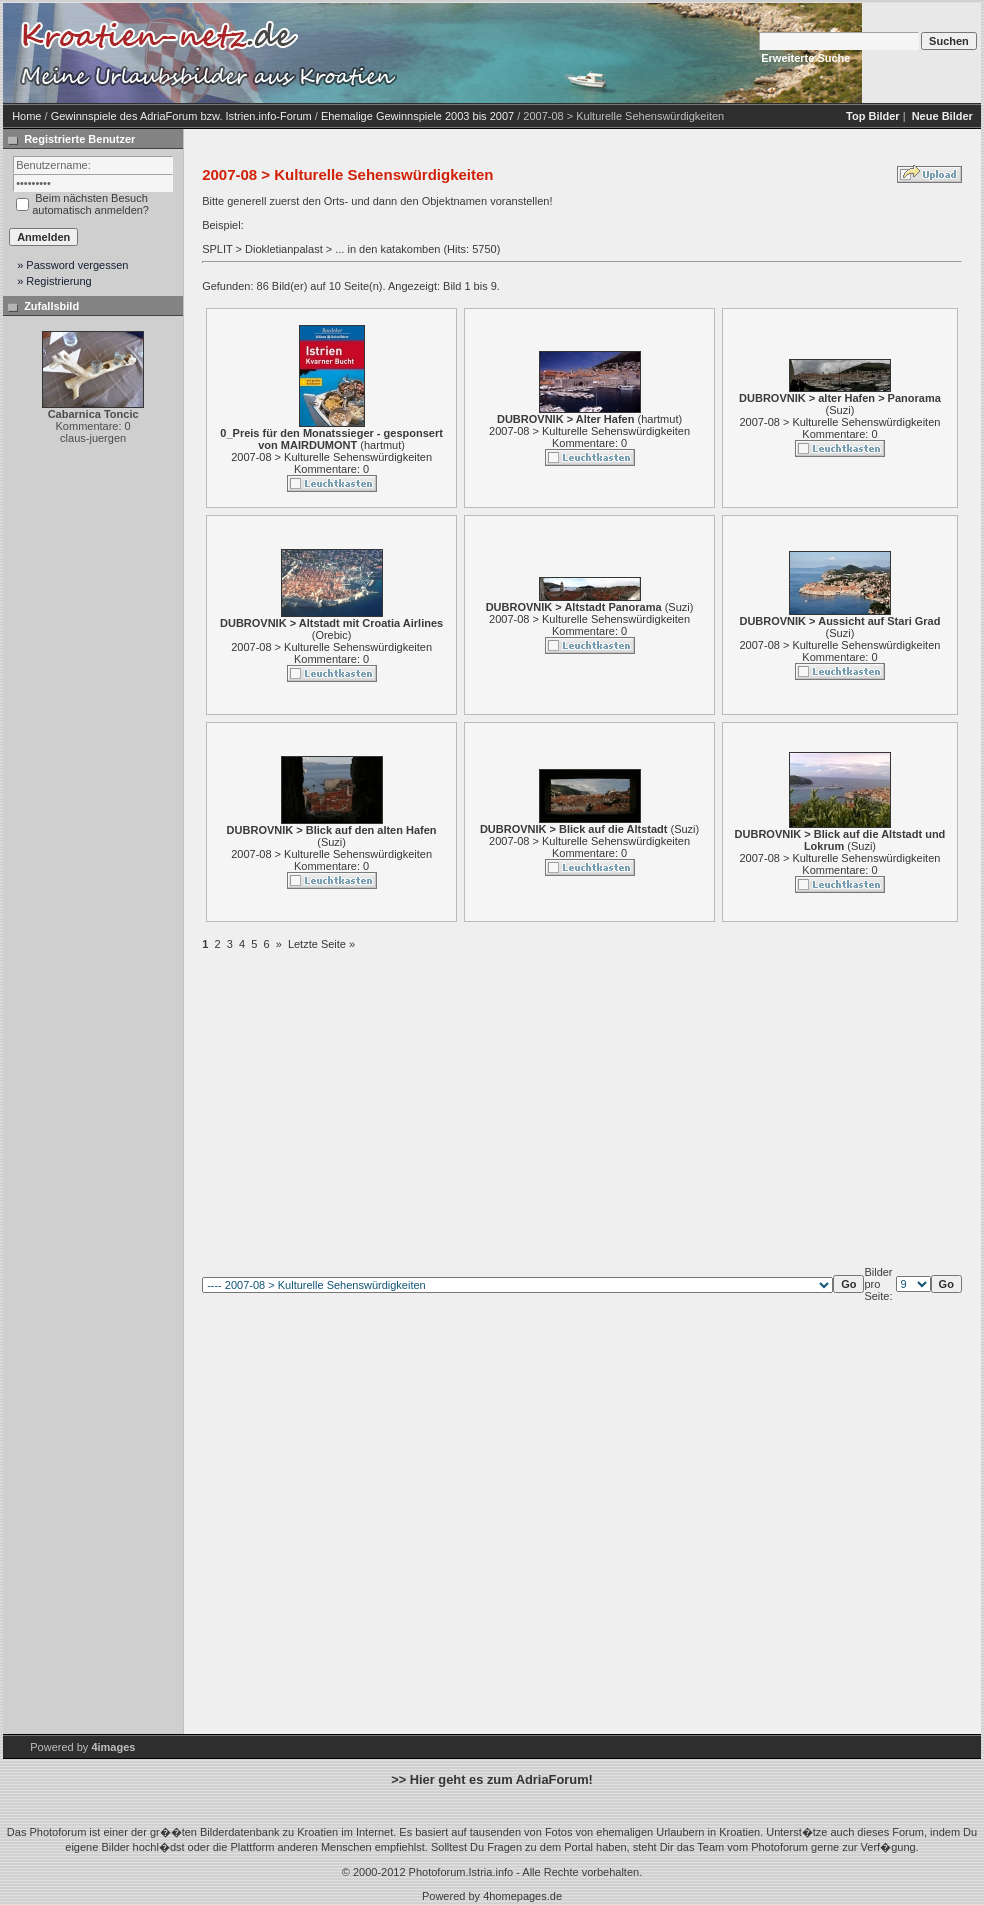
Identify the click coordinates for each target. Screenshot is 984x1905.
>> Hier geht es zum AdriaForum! (492, 1779)
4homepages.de (522, 1896)
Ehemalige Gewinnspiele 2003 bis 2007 (417, 116)
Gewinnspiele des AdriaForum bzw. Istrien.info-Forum (181, 116)
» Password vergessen (72, 265)
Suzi (839, 410)
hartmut (382, 445)
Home (26, 116)
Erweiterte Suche (805, 58)
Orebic (331, 635)
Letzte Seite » (321, 944)
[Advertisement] (573, 53)
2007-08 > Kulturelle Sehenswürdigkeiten (331, 457)
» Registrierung (54, 281)
